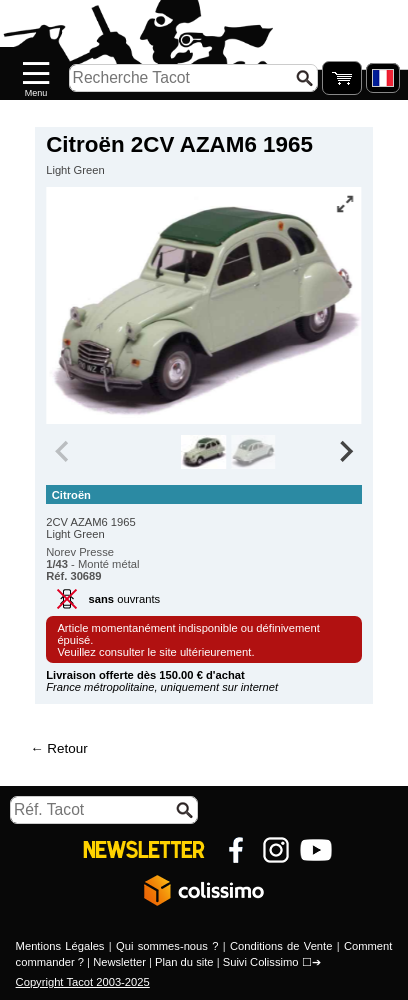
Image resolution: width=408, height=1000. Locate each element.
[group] (204, 452)
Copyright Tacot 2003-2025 (83, 982)
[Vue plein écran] (345, 204)
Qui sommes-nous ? (167, 946)
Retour (67, 748)
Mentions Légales (60, 946)
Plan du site (184, 962)
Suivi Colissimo (261, 962)
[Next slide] (345, 452)
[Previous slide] (63, 452)
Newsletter (119, 962)
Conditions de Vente (281, 946)
